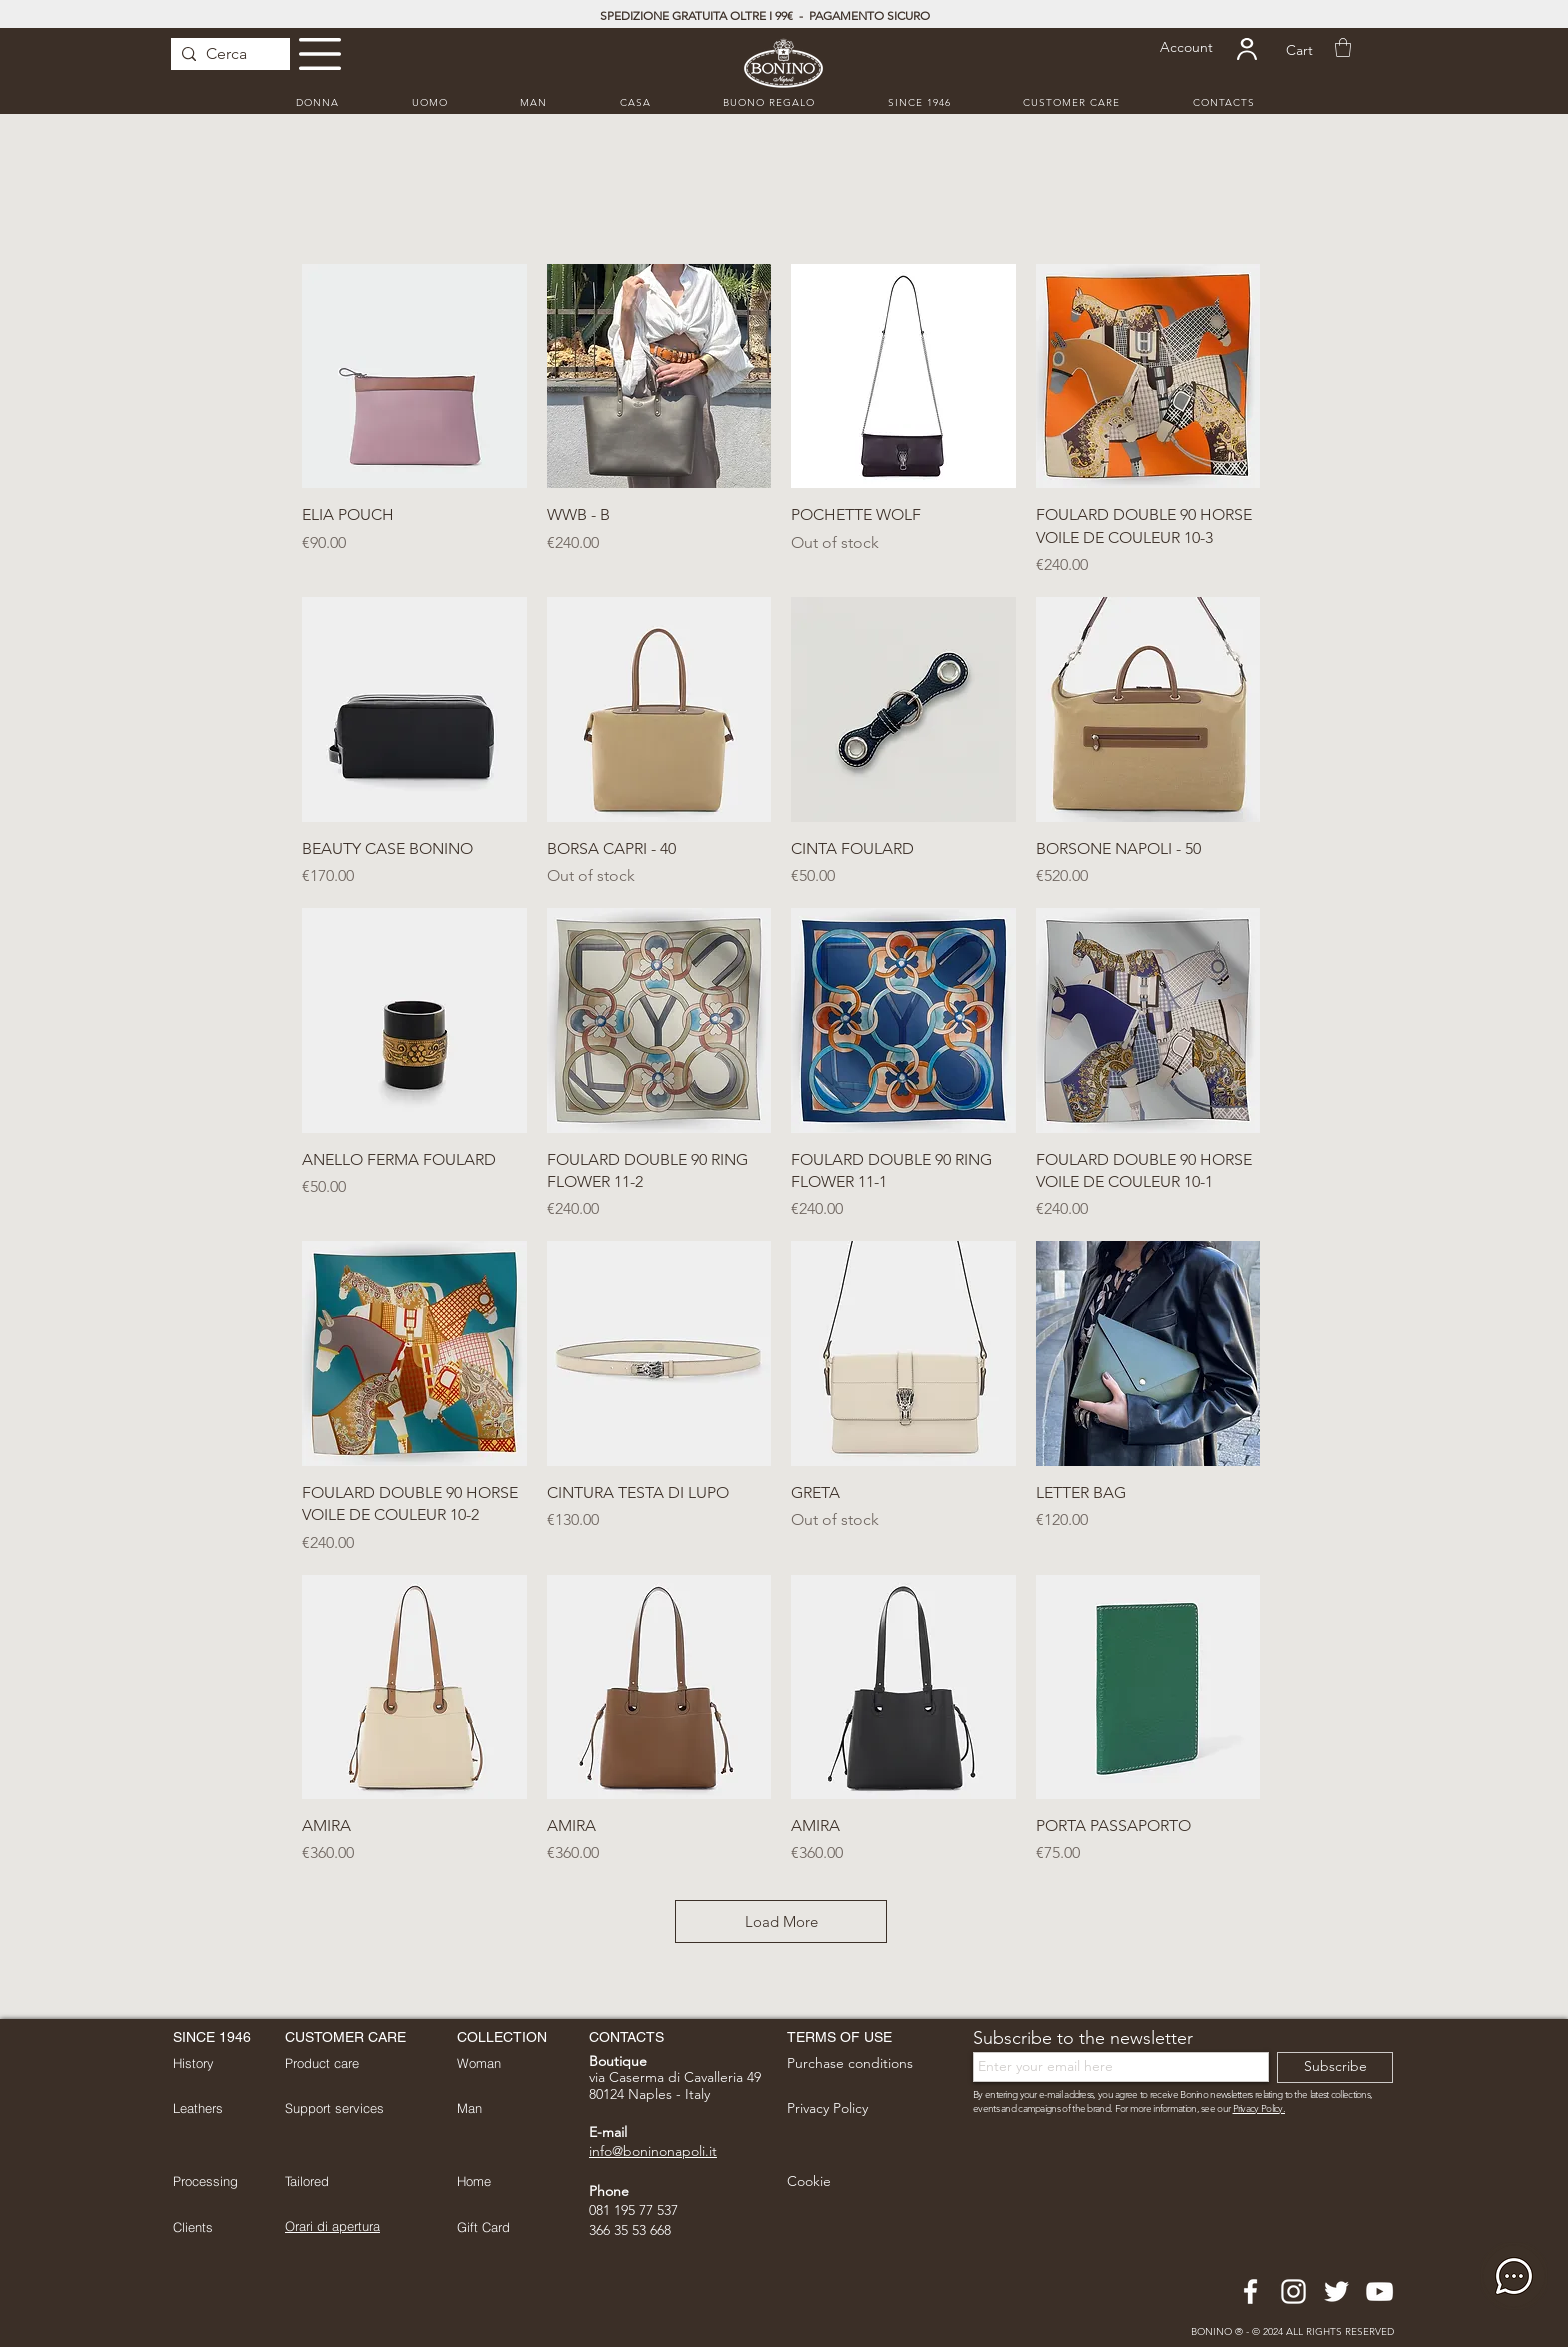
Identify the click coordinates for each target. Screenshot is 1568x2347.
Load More (781, 1921)
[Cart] (1299, 50)
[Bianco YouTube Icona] (1379, 2291)
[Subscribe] (1335, 2067)
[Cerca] (226, 54)
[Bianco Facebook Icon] (1250, 2291)
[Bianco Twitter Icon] (1336, 2291)
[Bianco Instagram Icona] (1293, 2291)
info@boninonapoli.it (653, 2151)
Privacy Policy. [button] (1259, 2108)
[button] (320, 54)
